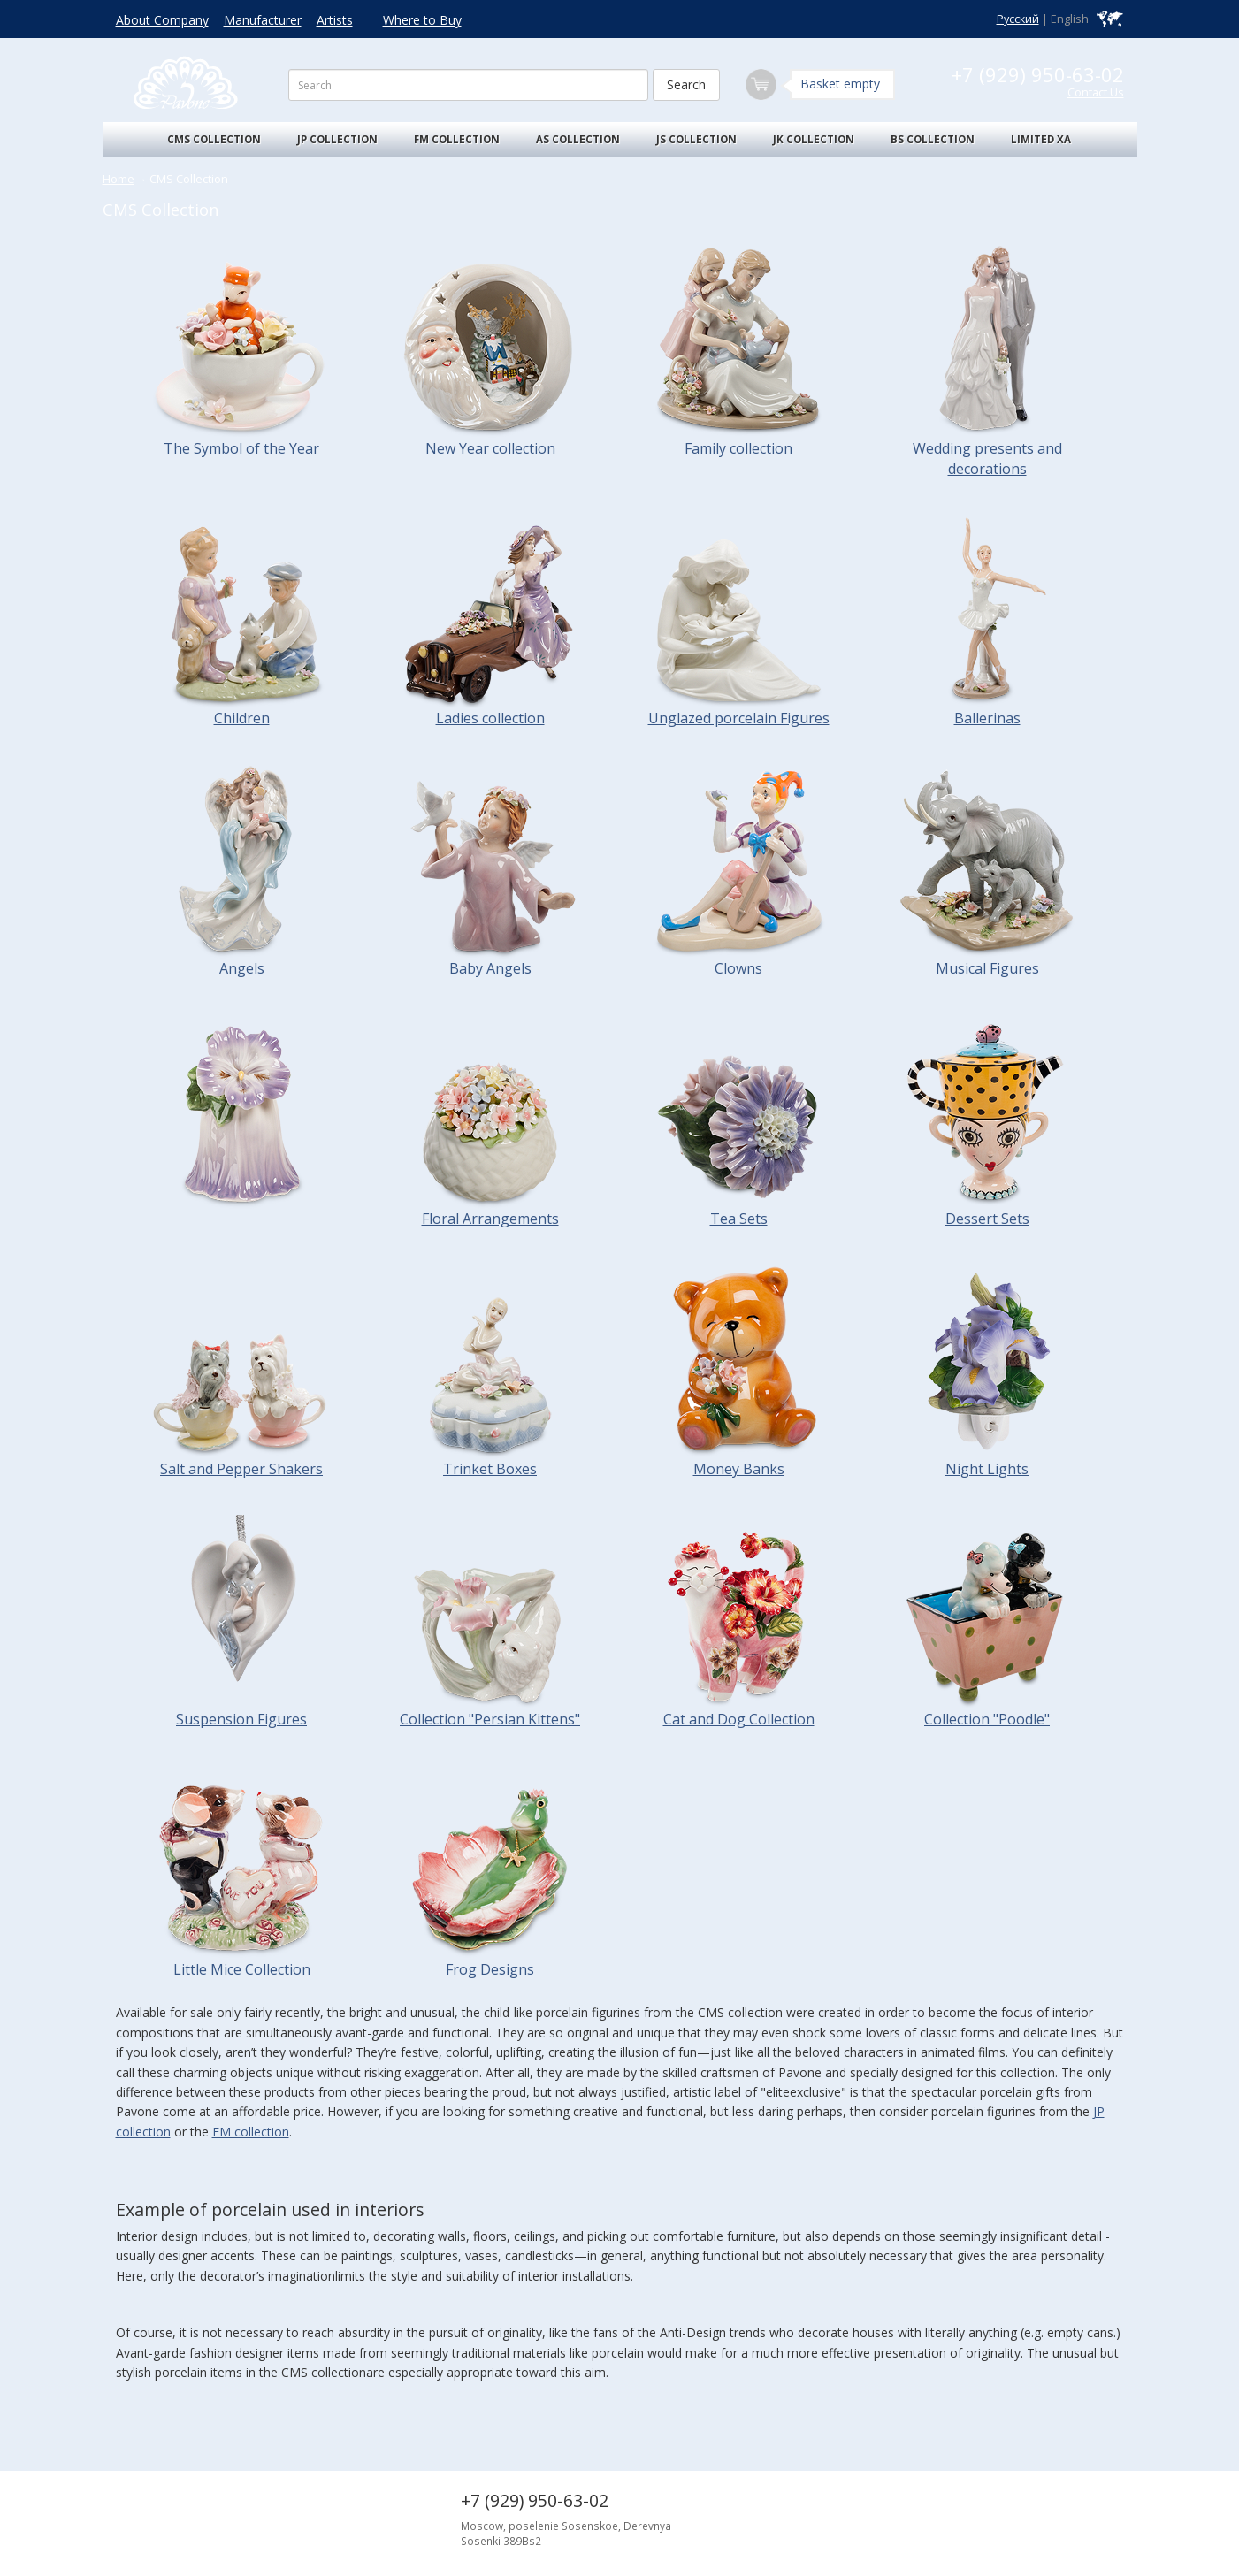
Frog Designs (490, 1969)
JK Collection (813, 139)
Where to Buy (422, 19)
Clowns (738, 968)
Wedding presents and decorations (987, 458)
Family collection (738, 448)
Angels (241, 968)
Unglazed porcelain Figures (739, 718)
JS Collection (696, 139)
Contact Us (1095, 92)
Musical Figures (987, 968)
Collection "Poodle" (987, 1719)
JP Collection (337, 139)
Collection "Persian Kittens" (490, 1719)
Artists (335, 19)
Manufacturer (263, 19)
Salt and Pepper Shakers (241, 1469)
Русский (1018, 19)
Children (242, 718)
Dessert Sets (987, 1218)
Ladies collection (490, 718)
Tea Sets (739, 1218)
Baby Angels (490, 968)
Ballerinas (987, 718)
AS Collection (578, 139)
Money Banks (738, 1469)
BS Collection (933, 139)
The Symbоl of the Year (241, 448)
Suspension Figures (241, 1719)
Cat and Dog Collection (739, 1719)
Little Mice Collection (241, 1969)
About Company (162, 19)
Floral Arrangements (490, 1218)
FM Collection (457, 139)
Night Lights (987, 1469)
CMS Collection (214, 139)
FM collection (250, 2131)
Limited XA (1041, 139)
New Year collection (490, 448)
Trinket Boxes (490, 1469)
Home (118, 179)
